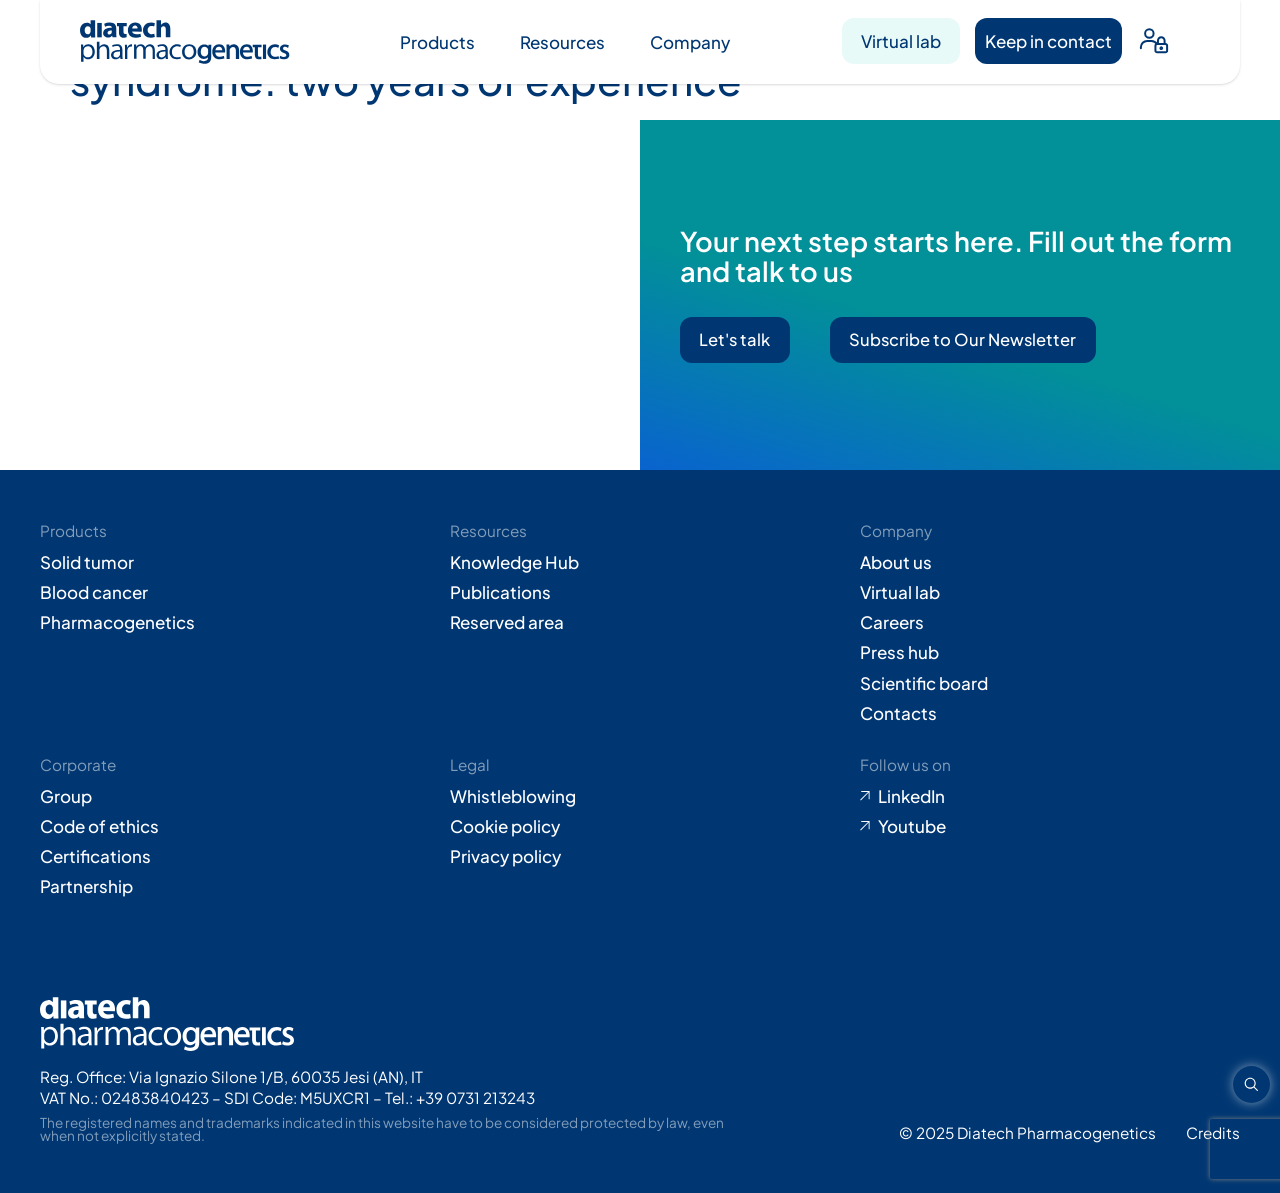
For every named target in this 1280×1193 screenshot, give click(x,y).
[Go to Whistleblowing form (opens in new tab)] (640, 796)
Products (437, 42)
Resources (562, 42)
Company (690, 42)
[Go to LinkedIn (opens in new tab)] (1050, 796)
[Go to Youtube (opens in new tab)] (1050, 826)
